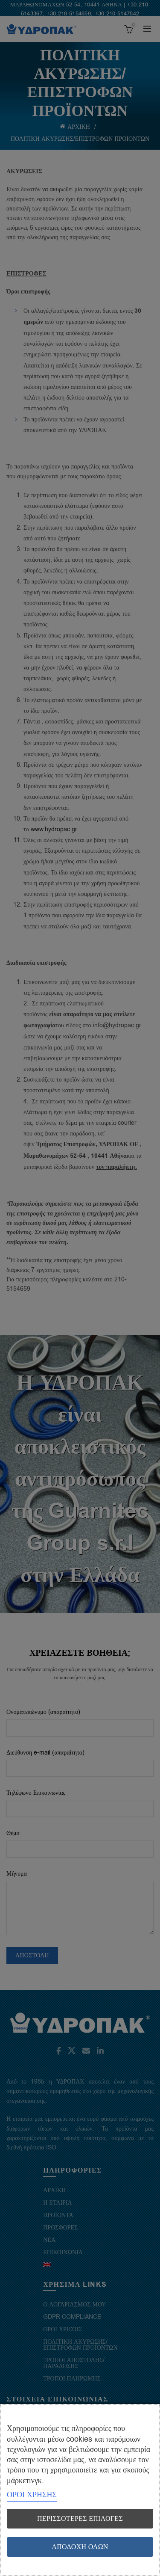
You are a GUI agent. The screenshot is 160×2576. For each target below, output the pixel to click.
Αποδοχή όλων (80, 2547)
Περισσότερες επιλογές (80, 2518)
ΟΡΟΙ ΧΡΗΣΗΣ (32, 2495)
